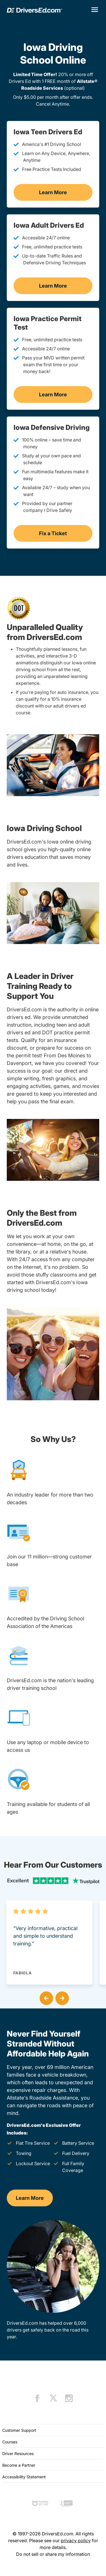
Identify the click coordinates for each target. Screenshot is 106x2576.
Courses (9, 2441)
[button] (45, 1997)
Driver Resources (18, 2453)
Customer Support (19, 2430)
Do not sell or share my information (53, 2554)
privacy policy (76, 2540)
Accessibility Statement (24, 2476)
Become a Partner (18, 2465)
